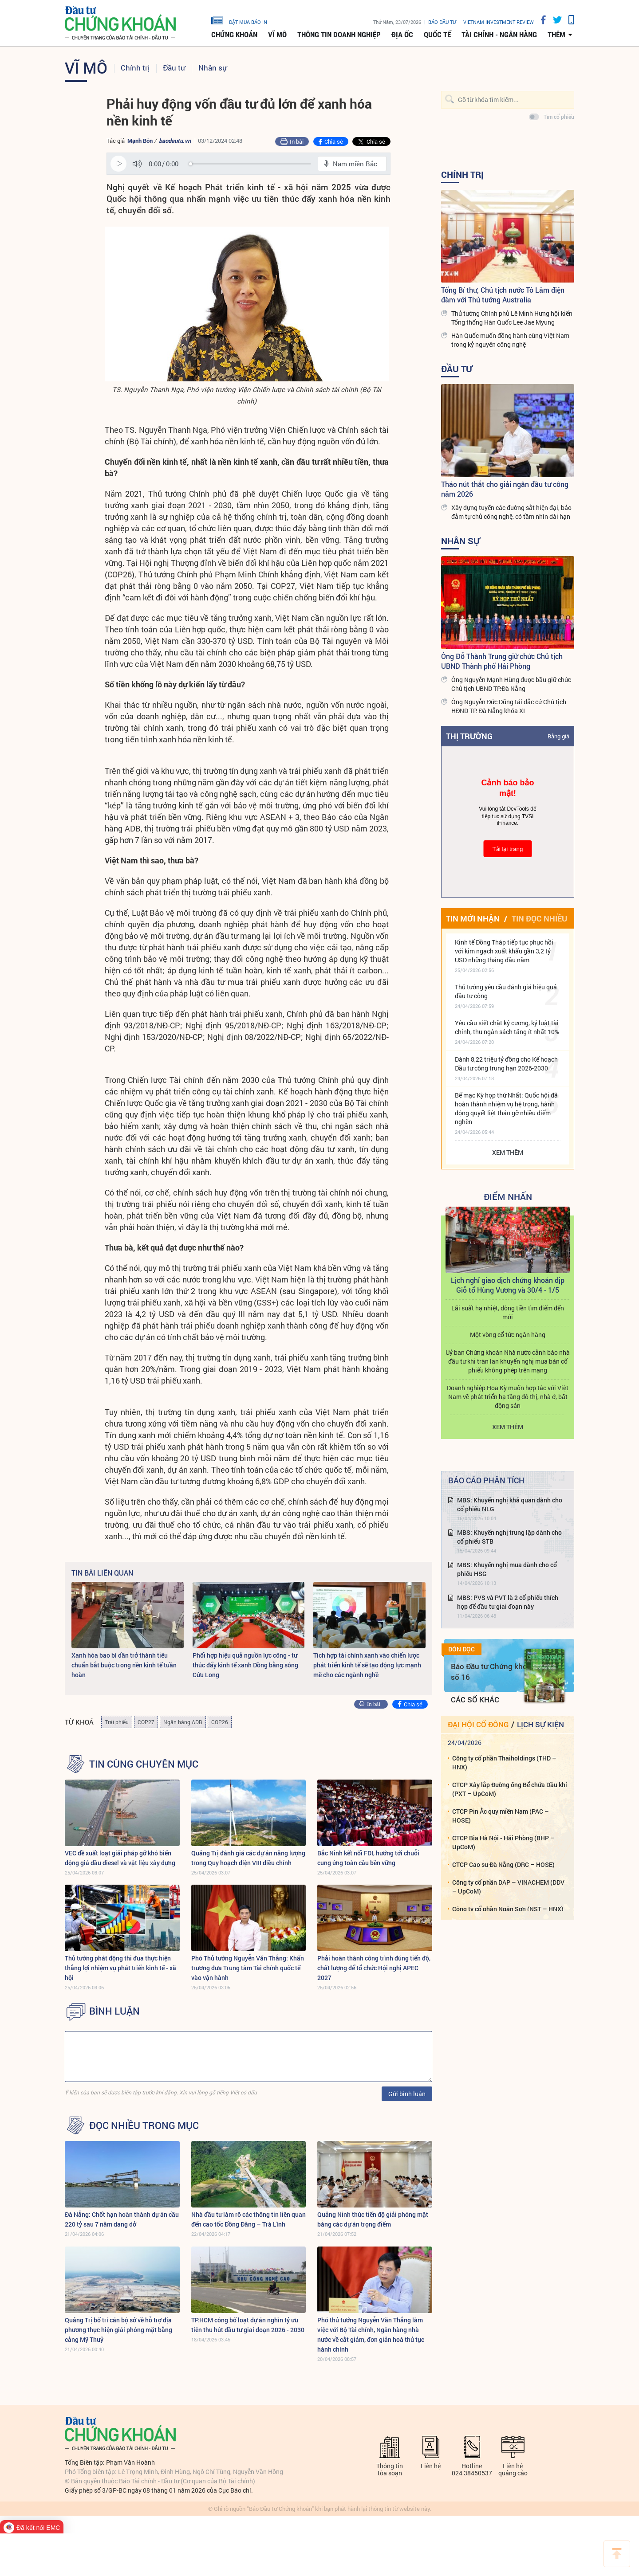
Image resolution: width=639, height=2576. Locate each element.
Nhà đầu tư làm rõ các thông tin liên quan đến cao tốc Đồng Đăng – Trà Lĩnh (248, 2219)
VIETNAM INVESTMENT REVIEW (498, 22)
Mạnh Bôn (140, 141)
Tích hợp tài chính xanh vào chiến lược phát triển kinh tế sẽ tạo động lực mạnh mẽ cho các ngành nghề (367, 1665)
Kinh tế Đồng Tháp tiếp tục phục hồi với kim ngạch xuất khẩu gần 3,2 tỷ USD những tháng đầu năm (504, 951)
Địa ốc (402, 34)
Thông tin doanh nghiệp (339, 34)
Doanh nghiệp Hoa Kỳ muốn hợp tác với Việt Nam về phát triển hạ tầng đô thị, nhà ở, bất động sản (507, 1397)
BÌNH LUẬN (114, 2011)
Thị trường (469, 736)
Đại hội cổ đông (478, 1724)
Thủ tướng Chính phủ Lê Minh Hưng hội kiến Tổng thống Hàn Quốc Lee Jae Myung (511, 317)
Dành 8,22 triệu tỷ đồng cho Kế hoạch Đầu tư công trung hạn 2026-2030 (506, 1063)
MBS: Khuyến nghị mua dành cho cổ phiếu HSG (507, 1569)
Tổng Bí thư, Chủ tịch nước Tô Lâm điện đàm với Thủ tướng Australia (502, 294)
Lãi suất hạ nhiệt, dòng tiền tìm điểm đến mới (507, 1312)
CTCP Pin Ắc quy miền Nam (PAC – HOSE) (500, 1815)
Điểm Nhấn (508, 1196)
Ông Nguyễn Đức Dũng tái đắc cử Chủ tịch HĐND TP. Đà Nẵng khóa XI (508, 706)
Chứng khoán (234, 34)
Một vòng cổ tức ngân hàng (507, 1334)
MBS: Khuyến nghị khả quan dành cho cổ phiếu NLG (509, 1504)
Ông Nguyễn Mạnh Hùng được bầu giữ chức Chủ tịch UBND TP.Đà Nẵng (511, 684)
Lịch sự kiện (540, 1724)
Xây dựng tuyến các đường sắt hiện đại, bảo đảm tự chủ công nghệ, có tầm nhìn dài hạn (511, 512)
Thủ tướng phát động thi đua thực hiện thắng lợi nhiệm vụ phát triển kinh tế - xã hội (120, 1968)
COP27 (146, 1721)
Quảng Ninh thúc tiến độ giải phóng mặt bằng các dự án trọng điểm (372, 2219)
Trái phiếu (117, 1721)
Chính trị (135, 68)
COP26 (219, 1721)
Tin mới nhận (473, 918)
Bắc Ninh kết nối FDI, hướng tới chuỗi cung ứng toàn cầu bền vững (368, 1858)
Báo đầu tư (442, 22)
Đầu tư (174, 68)
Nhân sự (212, 68)
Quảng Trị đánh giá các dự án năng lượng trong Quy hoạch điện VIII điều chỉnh (248, 1858)
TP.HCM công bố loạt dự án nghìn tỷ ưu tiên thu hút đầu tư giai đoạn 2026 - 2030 (247, 2325)
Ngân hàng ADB (182, 1721)
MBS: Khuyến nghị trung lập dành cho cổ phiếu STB (509, 1536)
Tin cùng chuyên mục (143, 1764)
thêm (556, 34)
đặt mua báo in (239, 20)
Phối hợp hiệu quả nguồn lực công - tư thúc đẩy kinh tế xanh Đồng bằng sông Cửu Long (245, 1665)
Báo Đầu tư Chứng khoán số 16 (493, 1671)
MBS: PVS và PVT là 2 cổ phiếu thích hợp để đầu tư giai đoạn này (507, 1602)
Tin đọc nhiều (539, 918)
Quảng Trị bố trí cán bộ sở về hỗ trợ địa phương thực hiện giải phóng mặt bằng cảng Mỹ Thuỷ (118, 2330)
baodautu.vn (175, 141)
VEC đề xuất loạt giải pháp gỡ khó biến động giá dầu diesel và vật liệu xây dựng (120, 1858)
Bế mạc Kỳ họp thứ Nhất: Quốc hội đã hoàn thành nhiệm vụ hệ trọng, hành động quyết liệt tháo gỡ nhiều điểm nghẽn (506, 1108)
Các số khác (475, 1699)
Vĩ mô (277, 34)
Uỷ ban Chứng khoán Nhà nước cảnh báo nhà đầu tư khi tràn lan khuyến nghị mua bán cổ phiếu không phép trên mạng (508, 1361)
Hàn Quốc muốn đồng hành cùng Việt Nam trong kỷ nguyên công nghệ (510, 340)
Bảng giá (558, 736)
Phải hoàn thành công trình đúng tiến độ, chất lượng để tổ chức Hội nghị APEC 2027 (373, 1968)
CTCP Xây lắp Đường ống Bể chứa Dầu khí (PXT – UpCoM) (509, 1789)
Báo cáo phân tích (486, 1480)
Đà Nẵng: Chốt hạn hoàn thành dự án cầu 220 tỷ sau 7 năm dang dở (122, 2219)
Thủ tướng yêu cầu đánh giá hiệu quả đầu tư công (506, 991)
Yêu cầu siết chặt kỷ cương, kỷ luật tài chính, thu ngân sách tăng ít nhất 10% (507, 1027)
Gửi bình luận (407, 2094)
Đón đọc (461, 1649)
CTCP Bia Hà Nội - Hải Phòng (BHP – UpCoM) (503, 1842)
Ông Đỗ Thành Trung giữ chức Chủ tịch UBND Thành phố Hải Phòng (502, 660)
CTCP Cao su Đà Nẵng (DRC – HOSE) (503, 1864)
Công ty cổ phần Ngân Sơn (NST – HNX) (508, 1909)
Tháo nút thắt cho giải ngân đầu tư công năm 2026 (504, 488)
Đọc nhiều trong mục (144, 2125)
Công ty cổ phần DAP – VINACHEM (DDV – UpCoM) (508, 1886)
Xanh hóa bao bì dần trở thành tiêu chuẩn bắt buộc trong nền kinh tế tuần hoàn (124, 1665)
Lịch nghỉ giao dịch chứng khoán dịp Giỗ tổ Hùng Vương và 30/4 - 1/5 (507, 1284)
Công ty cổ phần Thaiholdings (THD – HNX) (504, 1762)
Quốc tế (437, 34)
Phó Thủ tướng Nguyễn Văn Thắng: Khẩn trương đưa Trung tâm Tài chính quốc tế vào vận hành (247, 1968)
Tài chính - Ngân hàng (499, 34)
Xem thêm (507, 1152)
